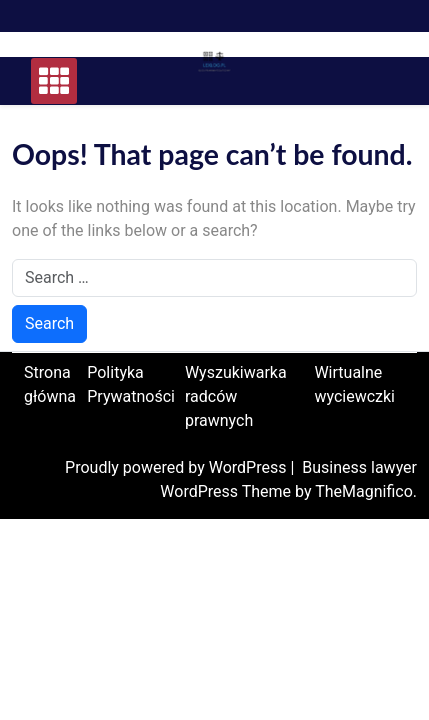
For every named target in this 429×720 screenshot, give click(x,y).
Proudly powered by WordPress (177, 467)
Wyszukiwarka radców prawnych (236, 396)
